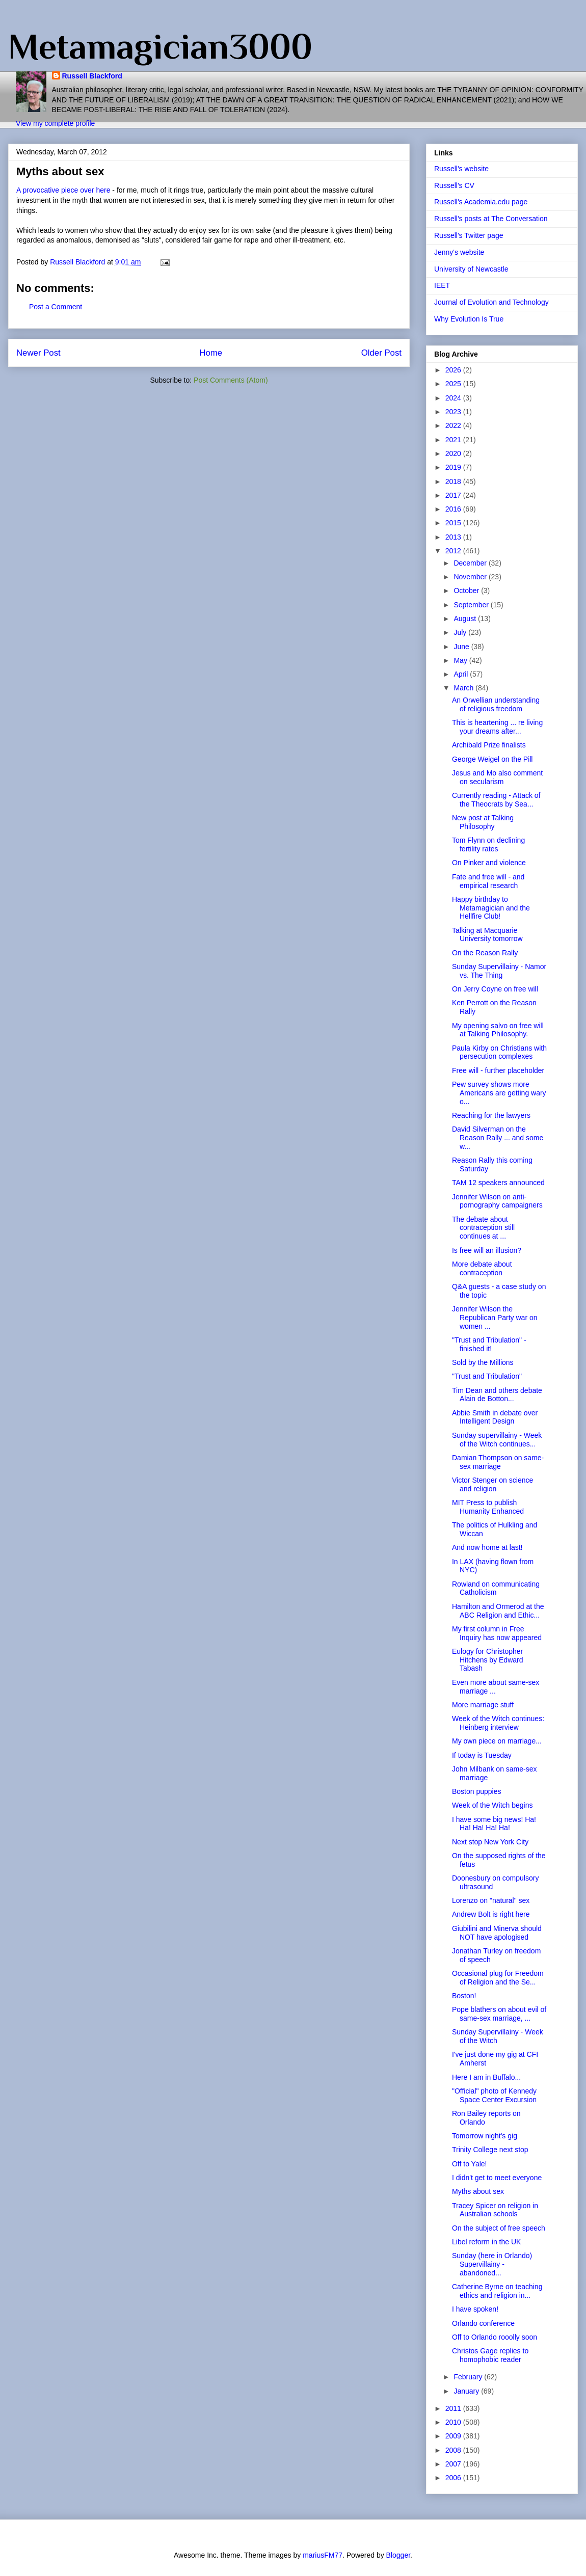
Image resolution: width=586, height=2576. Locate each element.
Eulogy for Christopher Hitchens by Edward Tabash (487, 1660)
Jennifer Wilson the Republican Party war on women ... (495, 1317)
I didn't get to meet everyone (497, 2178)
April (462, 674)
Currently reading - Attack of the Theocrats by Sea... (496, 799)
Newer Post (38, 353)
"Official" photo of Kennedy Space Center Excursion (494, 2095)
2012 (454, 551)
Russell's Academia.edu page (480, 202)
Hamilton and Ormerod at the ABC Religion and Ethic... (498, 1610)
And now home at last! (487, 1547)
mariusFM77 (322, 2555)
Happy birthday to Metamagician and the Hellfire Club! (491, 908)
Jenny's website (459, 252)
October (467, 590)
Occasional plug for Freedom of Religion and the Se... (498, 1977)
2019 (454, 467)
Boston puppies (476, 1791)
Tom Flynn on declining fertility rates (488, 844)
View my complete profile (55, 123)
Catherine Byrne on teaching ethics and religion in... (497, 2291)
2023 (454, 412)
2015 (454, 523)
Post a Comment (55, 307)
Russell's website (461, 169)
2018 (454, 481)
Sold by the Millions (483, 1362)
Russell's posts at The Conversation (491, 218)
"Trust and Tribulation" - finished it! (489, 1344)
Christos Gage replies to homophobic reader (490, 2355)
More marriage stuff (483, 1705)
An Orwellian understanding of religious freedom (496, 704)
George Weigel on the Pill (492, 759)
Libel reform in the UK (486, 2242)
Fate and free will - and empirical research (488, 881)
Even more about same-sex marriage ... (495, 1686)
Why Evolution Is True (468, 319)
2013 (454, 537)
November (471, 577)
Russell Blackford (92, 76)
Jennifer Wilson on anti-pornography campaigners (497, 1201)
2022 (454, 425)
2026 (454, 370)
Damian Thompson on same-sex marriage (498, 1462)
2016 (454, 509)
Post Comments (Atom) (231, 380)
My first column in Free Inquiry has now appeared (497, 1633)
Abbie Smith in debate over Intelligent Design (495, 1417)
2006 (454, 2478)
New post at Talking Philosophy (483, 822)
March (464, 688)
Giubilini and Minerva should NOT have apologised (497, 1932)
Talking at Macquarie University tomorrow (487, 934)
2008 (454, 2450)
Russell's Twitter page (468, 235)
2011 (454, 2408)
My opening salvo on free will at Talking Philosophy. (498, 1030)
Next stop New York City (490, 1842)
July (461, 632)
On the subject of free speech (498, 2228)
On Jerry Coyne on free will (495, 989)
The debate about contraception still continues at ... (483, 1228)
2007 (454, 2464)
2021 (454, 440)
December (471, 563)
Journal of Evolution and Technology (491, 302)
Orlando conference (483, 2323)
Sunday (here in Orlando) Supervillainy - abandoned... (492, 2264)
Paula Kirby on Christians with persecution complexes (499, 1052)
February (469, 2377)
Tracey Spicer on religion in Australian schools (495, 2210)
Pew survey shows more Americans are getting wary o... (499, 1093)
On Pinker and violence (489, 862)
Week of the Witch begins (492, 1805)
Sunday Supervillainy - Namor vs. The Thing (499, 970)
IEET (442, 285)
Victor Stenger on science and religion (492, 1484)
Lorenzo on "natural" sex (490, 1900)
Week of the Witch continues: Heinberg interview (498, 1722)
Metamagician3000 (160, 46)
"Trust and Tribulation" (487, 1376)
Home (210, 353)
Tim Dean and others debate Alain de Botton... (497, 1394)
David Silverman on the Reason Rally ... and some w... (497, 1137)
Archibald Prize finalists (489, 745)
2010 (454, 2422)
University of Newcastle (471, 269)
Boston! (464, 1996)
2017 (454, 495)
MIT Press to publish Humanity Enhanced (488, 1506)
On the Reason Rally (485, 953)
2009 (454, 2436)
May (461, 660)
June (462, 646)
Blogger (398, 2555)
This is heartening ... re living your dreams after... (497, 726)
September (472, 605)
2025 (454, 384)
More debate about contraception (482, 1268)
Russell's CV (454, 185)
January (467, 2391)
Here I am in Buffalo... (486, 2077)
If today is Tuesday (482, 1755)
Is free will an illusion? (486, 1250)
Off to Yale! (469, 2164)
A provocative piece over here (63, 190)
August (465, 618)
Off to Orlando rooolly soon (494, 2337)
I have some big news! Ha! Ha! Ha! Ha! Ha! (494, 1823)
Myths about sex (478, 2191)
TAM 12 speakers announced (498, 1182)
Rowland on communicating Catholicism (496, 1588)
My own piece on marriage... (497, 1741)
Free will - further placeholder (498, 1070)
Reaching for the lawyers (491, 1115)
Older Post (381, 353)
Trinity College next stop (490, 2149)
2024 (454, 398)
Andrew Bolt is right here (491, 1914)
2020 (454, 453)
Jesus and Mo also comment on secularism (497, 777)
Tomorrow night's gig (484, 2136)
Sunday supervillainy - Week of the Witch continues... (497, 1439)
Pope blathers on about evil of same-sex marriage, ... (499, 2013)
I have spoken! (475, 2309)
